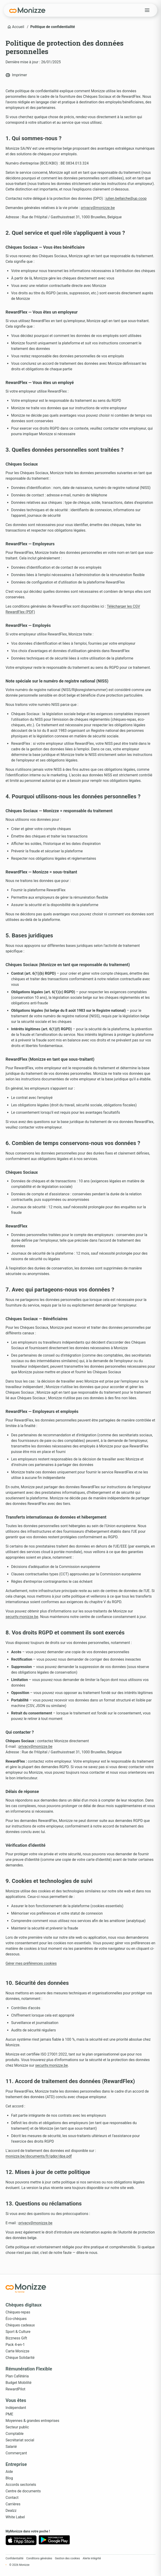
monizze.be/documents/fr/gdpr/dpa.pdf (39, 2156)
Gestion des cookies (67, 2558)
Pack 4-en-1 (15, 2344)
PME (9, 2414)
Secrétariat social (20, 2440)
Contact (12, 2497)
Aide (9, 2471)
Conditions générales (39, 2558)
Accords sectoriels (21, 2484)
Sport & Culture (18, 2331)
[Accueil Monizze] (26, 2288)
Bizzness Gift (16, 2338)
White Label (15, 2517)
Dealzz (11, 2510)
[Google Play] (54, 2540)
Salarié (11, 2446)
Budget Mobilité (18, 2382)
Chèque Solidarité (20, 2357)
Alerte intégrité (92, 2558)
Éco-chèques (16, 2318)
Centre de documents (23, 2491)
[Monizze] (27, 10)
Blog (9, 2478)
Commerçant (16, 2453)
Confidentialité (14, 2558)
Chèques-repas (18, 2312)
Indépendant (16, 2407)
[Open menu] (147, 10)
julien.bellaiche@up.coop (125, 198)
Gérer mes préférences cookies (31, 1963)
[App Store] (21, 2540)
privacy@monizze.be (98, 208)
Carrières (13, 2504)
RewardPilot (15, 2389)
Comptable (15, 2433)
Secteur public (17, 2427)
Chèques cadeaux (20, 2325)
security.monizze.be (22, 1617)
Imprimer (16, 75)
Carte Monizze (17, 2351)
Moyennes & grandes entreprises (32, 2420)
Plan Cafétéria (17, 2376)
